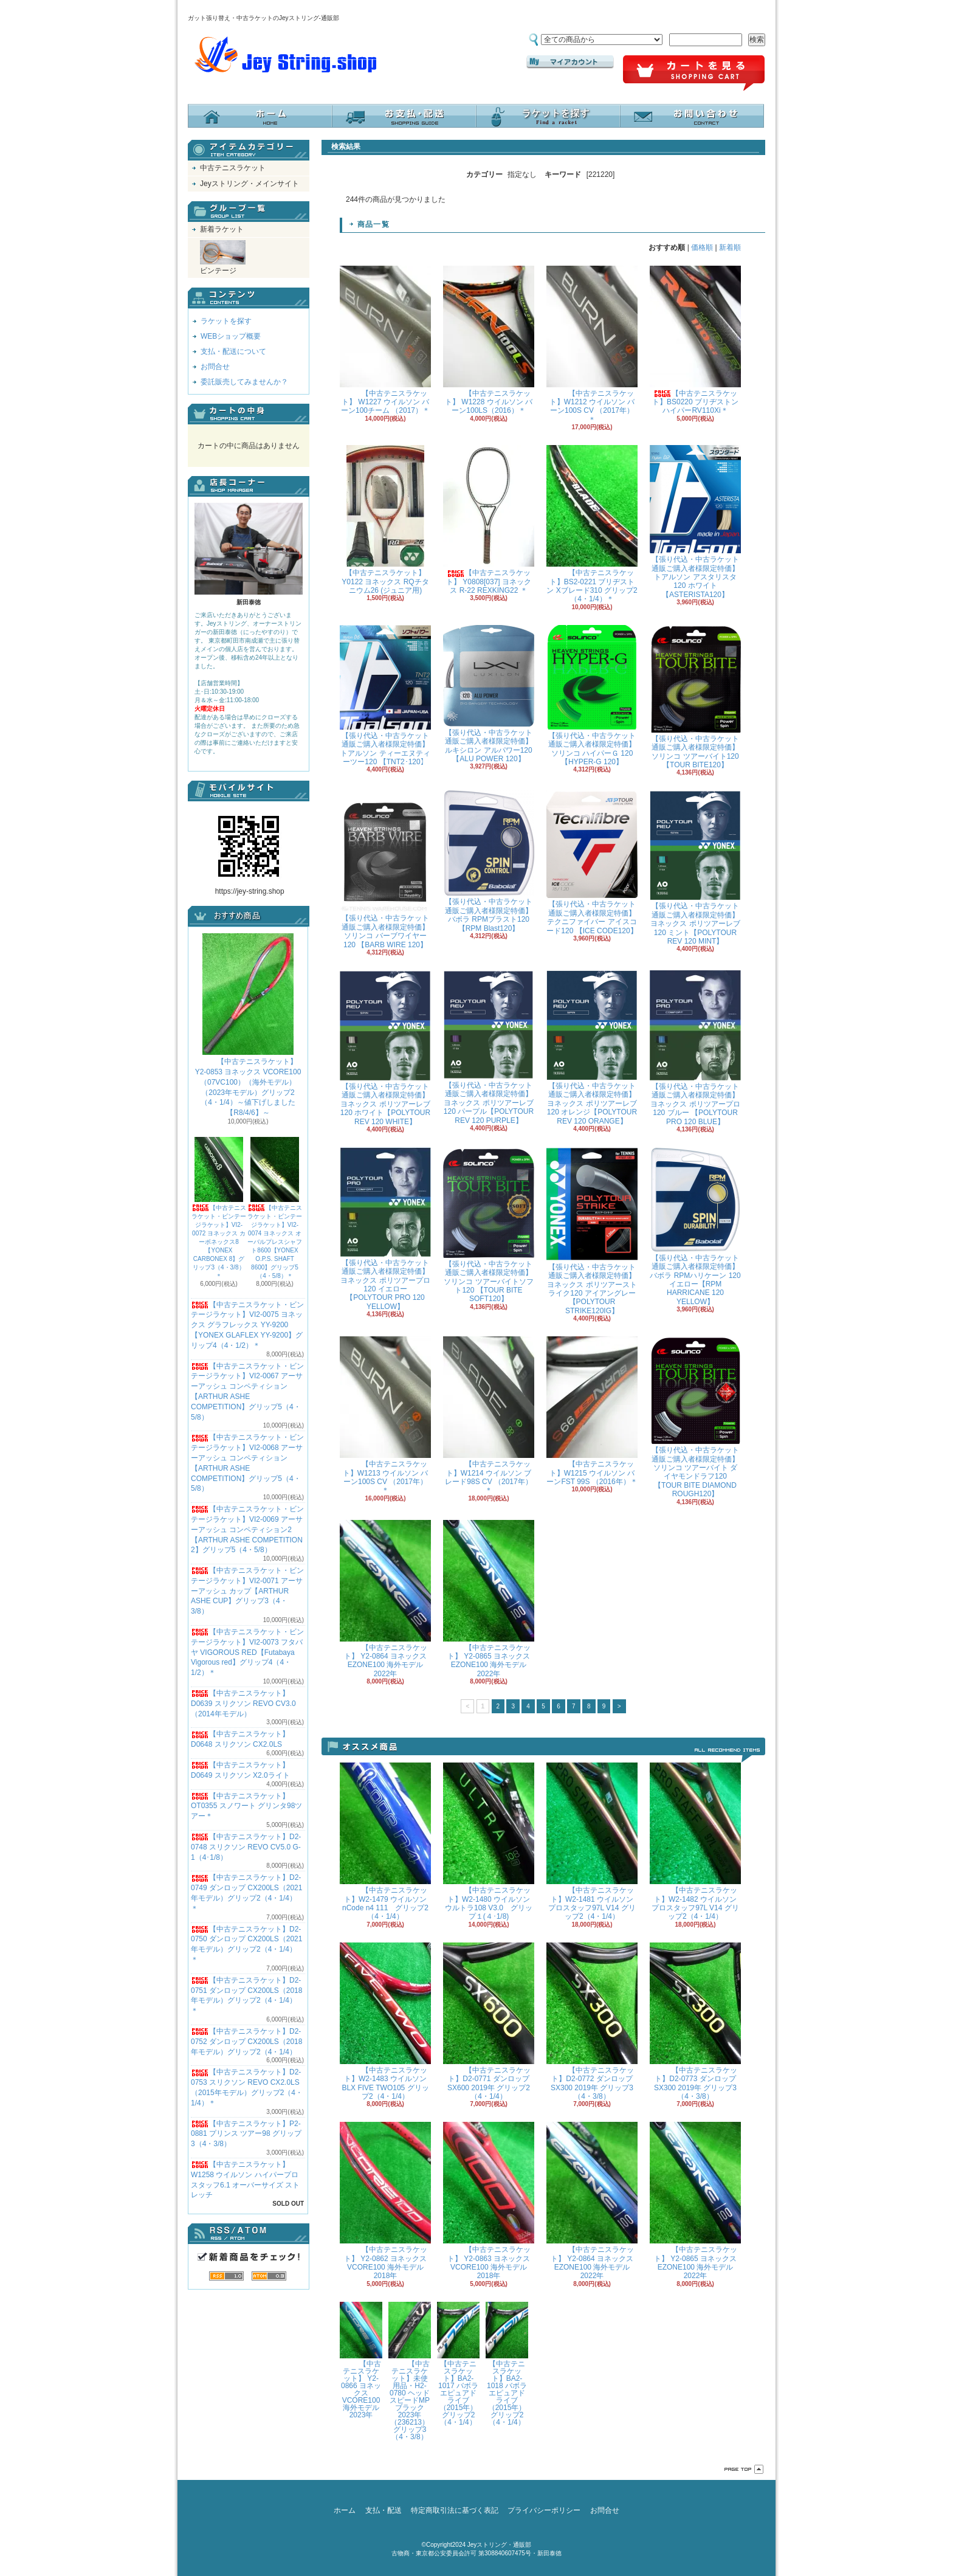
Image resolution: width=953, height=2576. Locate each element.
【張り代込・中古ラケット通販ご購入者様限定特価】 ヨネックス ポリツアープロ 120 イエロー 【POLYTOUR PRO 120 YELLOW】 (385, 1229)
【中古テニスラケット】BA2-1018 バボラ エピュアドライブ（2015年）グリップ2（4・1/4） (507, 2364)
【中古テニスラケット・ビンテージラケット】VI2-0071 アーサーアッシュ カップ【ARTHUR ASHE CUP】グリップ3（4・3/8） (247, 1590)
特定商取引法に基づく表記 (454, 2510)
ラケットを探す (548, 116)
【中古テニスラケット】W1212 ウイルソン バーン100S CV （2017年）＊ (592, 345)
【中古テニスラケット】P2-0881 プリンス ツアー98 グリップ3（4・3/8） (246, 2134)
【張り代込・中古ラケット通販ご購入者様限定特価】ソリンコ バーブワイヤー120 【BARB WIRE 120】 (385, 869)
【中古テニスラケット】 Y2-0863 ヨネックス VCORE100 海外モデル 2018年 (488, 2201)
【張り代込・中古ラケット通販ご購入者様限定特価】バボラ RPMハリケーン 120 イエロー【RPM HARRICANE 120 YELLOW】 (695, 1226)
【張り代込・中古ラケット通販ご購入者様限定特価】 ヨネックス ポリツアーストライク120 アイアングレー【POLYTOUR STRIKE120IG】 (592, 1231)
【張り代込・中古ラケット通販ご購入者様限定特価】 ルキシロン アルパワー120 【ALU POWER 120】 (488, 694)
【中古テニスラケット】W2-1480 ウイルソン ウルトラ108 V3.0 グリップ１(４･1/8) (488, 1842)
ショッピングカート (693, 73)
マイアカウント (570, 62)
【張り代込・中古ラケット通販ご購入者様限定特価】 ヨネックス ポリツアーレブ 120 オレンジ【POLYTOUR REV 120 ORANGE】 (592, 1047)
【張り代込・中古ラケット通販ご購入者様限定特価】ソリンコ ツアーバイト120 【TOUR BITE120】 (695, 697)
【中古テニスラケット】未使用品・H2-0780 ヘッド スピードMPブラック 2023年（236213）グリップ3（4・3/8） (409, 2371)
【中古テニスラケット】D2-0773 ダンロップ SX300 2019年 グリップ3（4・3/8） (695, 2021)
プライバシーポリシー (543, 2510)
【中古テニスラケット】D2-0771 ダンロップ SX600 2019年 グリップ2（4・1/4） (488, 2021)
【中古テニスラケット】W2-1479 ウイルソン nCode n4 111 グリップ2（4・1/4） (385, 1842)
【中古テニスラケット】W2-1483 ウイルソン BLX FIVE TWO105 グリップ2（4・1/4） (385, 2021)
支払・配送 (383, 2510)
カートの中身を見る (248, 414)
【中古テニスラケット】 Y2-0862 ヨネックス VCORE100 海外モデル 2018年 (385, 2201)
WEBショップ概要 (231, 336)
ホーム (260, 116)
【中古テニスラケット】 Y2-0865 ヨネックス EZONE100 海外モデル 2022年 (488, 1599)
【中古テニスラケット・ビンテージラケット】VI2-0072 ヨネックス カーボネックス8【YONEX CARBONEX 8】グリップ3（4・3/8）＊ (218, 1208)
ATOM (269, 2276)
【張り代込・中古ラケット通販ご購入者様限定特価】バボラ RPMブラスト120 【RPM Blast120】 (488, 861)
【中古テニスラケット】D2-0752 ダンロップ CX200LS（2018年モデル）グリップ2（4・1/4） (246, 2041)
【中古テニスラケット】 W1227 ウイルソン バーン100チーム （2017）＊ (385, 340)
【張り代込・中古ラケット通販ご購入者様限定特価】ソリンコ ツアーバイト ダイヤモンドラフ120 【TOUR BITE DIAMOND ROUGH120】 (695, 1417)
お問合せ (692, 116)
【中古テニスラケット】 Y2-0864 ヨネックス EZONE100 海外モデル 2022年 (385, 1599)
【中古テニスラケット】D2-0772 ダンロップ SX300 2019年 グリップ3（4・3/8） (592, 2021)
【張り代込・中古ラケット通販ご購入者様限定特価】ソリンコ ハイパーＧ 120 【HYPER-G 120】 (592, 695)
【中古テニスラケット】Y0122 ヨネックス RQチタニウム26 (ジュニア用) (385, 520)
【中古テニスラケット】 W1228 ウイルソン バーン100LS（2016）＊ (488, 340)
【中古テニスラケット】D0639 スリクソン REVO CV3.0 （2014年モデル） (243, 1703)
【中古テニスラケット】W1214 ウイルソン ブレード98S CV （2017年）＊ (488, 1415)
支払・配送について (404, 116)
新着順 (730, 247)
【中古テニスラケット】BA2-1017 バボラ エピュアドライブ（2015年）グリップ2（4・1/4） (458, 2364)
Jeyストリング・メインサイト (249, 183)
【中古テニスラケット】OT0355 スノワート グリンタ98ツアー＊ (246, 1806)
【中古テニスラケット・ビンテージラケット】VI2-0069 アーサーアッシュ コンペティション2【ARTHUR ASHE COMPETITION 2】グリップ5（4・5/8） (247, 1529)
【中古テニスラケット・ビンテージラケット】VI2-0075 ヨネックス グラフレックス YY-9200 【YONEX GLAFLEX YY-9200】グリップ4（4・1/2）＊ (247, 1325)
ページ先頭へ (743, 2469)
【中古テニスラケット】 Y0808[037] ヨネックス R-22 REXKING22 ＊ (488, 520)
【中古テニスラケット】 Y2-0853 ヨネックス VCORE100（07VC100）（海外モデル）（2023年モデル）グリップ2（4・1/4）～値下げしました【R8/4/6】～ (248, 1025)
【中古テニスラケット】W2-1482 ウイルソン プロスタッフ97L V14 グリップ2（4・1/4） (695, 1842)
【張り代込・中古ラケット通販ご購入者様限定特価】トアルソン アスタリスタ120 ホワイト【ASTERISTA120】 (695, 522)
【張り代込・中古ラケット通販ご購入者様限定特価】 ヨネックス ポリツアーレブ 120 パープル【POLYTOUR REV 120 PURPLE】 (488, 1047)
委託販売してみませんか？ (244, 382)
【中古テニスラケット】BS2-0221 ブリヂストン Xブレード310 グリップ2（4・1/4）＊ (592, 524)
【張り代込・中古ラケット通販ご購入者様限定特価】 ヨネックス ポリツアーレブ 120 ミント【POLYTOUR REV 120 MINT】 (695, 867)
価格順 (702, 247)
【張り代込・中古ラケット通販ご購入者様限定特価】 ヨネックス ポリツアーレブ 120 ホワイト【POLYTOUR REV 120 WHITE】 (385, 1048)
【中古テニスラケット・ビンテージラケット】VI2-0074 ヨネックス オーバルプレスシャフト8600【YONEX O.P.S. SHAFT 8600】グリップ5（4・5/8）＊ (274, 1208)
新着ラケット (222, 229)
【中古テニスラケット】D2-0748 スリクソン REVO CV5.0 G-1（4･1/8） (246, 1847)
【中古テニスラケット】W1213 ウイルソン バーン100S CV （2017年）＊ (385, 1415)
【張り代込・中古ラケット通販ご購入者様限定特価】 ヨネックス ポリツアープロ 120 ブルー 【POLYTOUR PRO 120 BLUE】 (695, 1048)
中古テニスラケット (233, 168)
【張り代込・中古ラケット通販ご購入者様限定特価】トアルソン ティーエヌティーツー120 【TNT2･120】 (385, 695)
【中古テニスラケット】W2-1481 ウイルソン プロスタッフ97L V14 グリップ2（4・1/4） (592, 1842)
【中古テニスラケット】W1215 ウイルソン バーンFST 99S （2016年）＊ (592, 1411)
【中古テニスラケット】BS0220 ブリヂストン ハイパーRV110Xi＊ (695, 340)
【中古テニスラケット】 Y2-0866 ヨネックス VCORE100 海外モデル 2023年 (361, 2360)
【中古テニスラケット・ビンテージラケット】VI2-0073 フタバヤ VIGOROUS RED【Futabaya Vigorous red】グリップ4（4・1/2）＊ (247, 1652)
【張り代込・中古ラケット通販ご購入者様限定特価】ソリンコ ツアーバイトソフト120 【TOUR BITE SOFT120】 (488, 1225)
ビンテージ (223, 257)
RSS (226, 2276)
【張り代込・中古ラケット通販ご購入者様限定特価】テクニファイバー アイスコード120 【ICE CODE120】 (592, 862)
